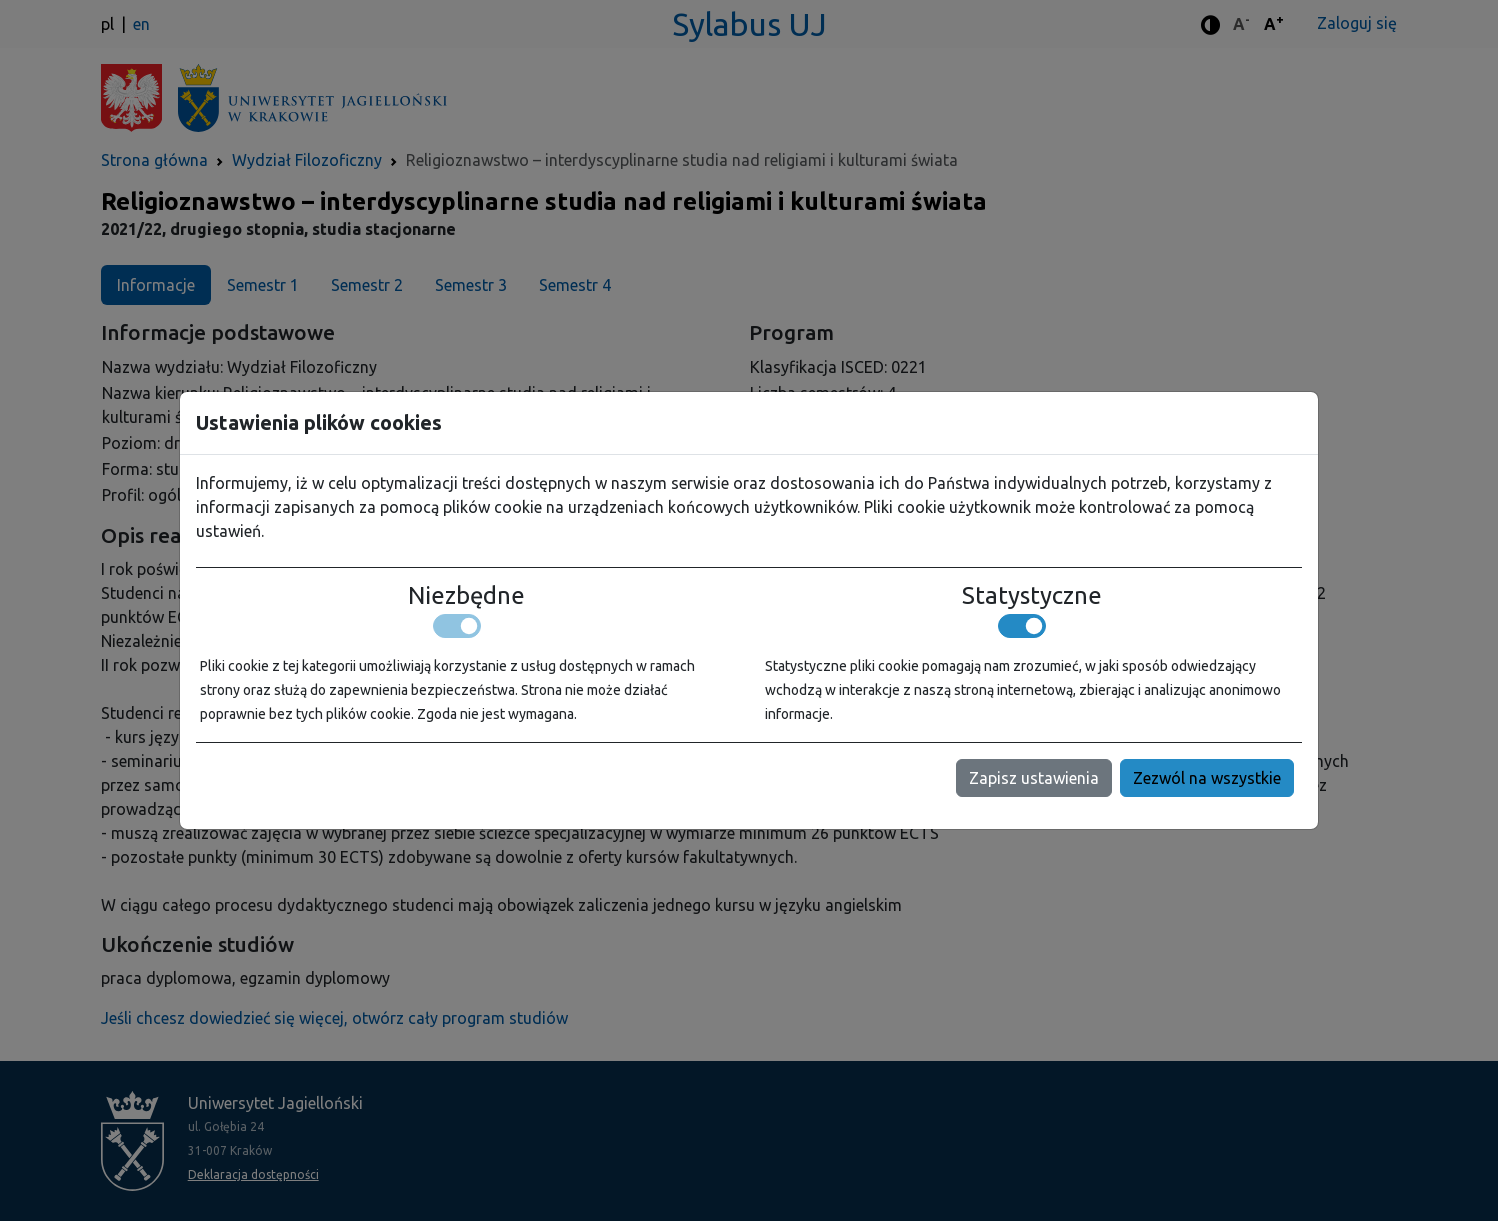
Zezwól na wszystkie (1207, 778)
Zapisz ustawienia (1034, 778)
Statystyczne (1032, 596)
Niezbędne (466, 596)
